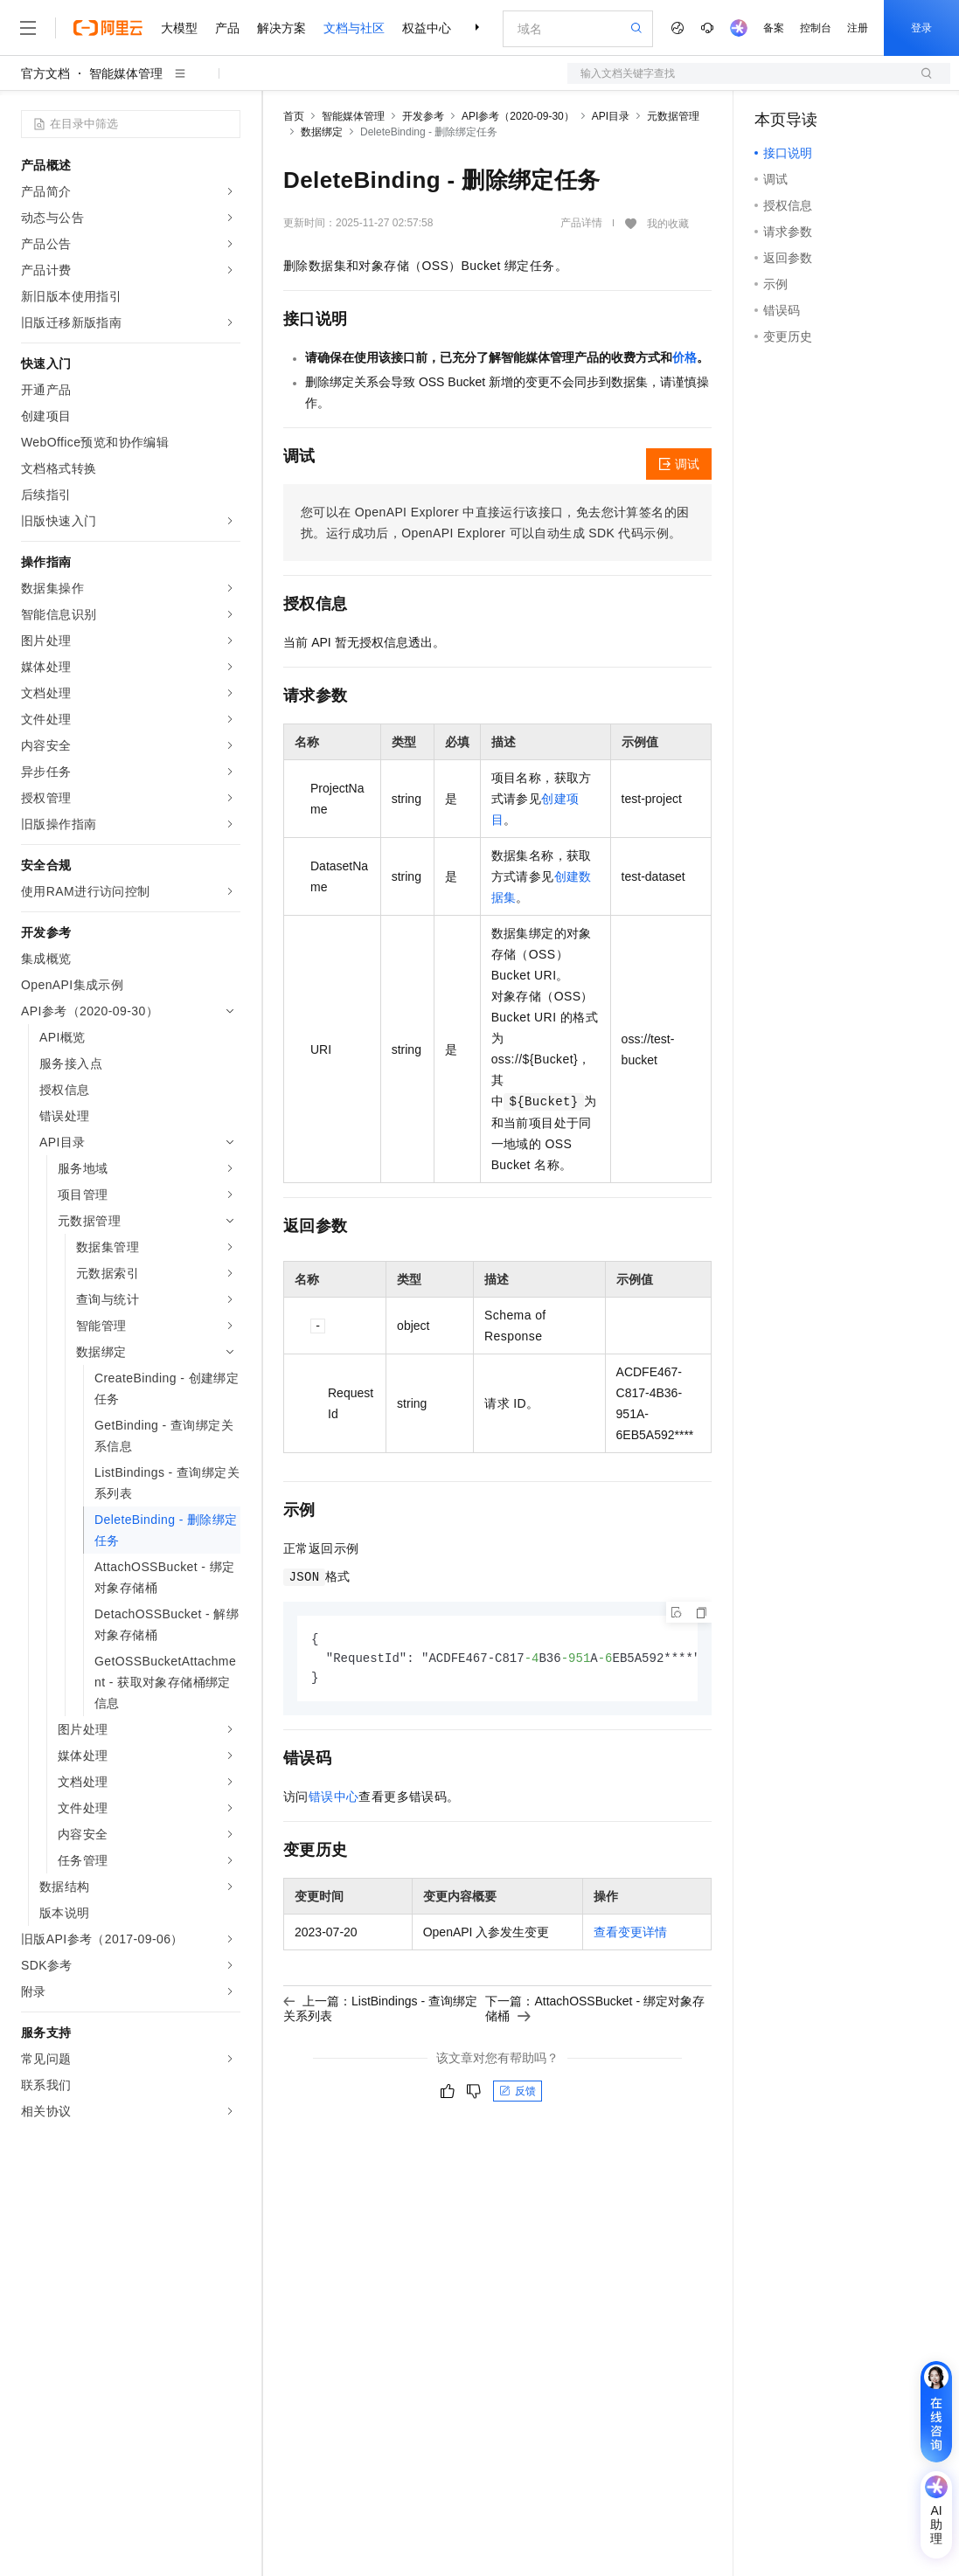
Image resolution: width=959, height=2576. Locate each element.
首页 (293, 116)
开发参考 (423, 116)
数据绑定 (322, 132)
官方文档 (45, 73)
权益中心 (426, 28)
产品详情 (581, 223)
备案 (773, 28)
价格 (684, 357)
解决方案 (281, 28)
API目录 (610, 116)
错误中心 (334, 1799)
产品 (227, 28)
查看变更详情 (630, 1935)
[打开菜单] (28, 28)
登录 (921, 28)
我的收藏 (668, 224)
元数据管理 (673, 116)
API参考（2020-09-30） (518, 116)
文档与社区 (354, 28)
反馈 (517, 2094)
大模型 (179, 28)
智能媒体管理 (126, 73)
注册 (857, 28)
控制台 (815, 28)
